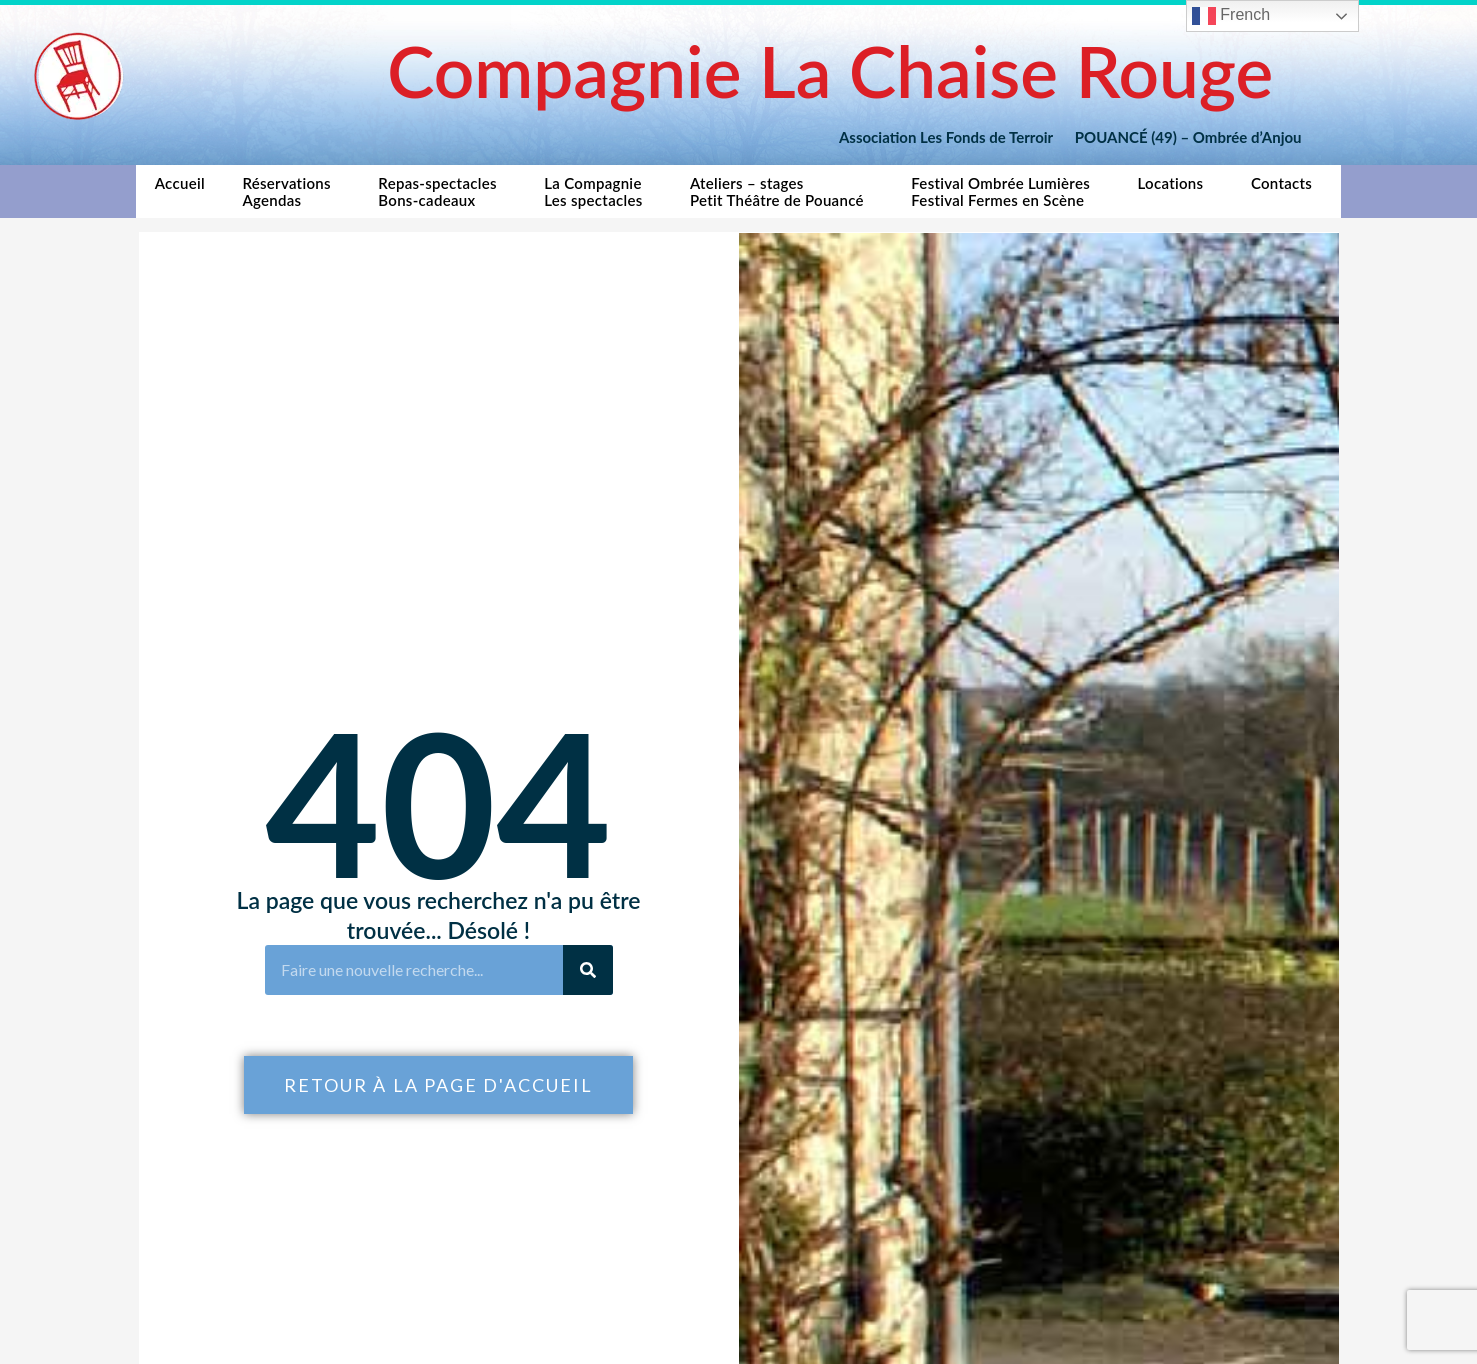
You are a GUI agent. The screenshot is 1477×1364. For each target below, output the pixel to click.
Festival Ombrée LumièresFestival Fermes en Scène (1005, 191)
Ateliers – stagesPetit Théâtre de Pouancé (782, 191)
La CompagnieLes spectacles (598, 191)
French (1231, 16)
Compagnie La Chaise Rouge (830, 70)
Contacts (1286, 188)
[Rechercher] (588, 970)
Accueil (180, 191)
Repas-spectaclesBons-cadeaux (442, 191)
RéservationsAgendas (291, 191)
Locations (1176, 188)
